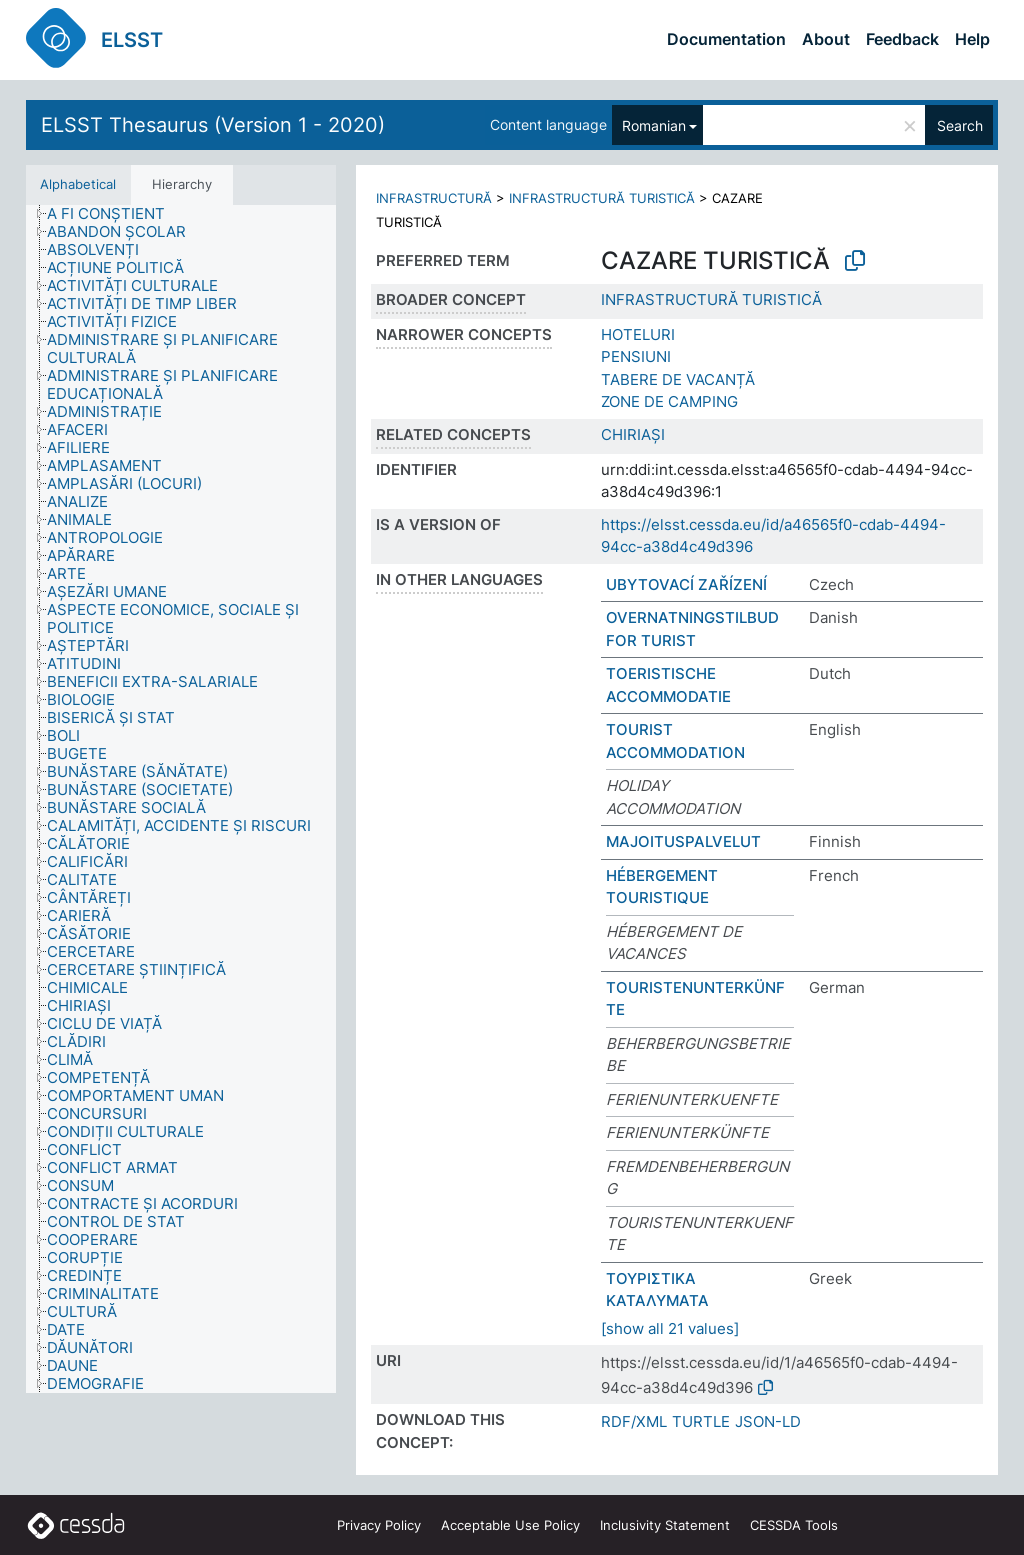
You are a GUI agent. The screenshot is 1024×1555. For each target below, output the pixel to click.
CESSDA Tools (794, 1525)
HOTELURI (638, 334)
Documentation (726, 39)
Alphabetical (78, 184)
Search (960, 125)
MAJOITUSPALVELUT (683, 841)
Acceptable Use (510, 1525)
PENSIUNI (636, 356)
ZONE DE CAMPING (669, 401)
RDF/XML (634, 1421)
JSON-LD (768, 1421)
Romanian (654, 125)
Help (972, 39)
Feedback (902, 39)
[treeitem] (114, 214)
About (826, 39)
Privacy (379, 1525)
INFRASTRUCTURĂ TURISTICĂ (602, 198)
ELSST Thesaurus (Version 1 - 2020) (213, 125)
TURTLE (701, 1421)
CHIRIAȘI (633, 434)
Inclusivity (665, 1525)
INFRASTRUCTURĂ (434, 198)
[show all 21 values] (670, 1328)
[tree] (181, 799)
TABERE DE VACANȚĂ (678, 379)
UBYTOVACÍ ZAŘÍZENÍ (686, 584)
